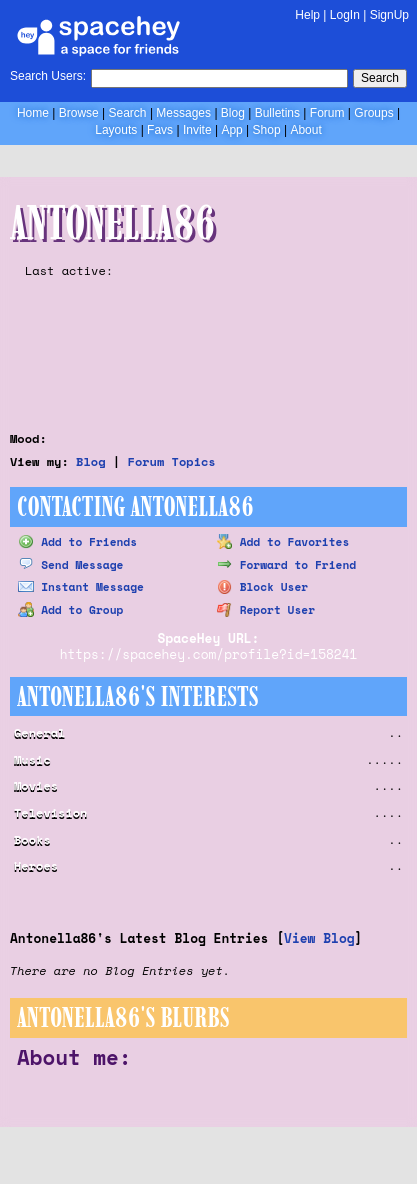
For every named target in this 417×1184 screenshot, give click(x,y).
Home (33, 113)
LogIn (345, 15)
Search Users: (48, 76)
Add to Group (70, 609)
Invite (197, 130)
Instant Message (81, 586)
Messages (183, 113)
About (305, 130)
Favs (160, 130)
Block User (263, 586)
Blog (233, 113)
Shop (267, 130)
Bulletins (277, 113)
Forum (327, 113)
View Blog (319, 938)
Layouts (116, 130)
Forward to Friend (286, 564)
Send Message (70, 564)
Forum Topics (172, 461)
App (231, 130)
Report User (266, 609)
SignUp (389, 15)
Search (380, 78)
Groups (373, 113)
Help (307, 15)
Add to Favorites (283, 541)
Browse (79, 113)
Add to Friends (77, 541)
